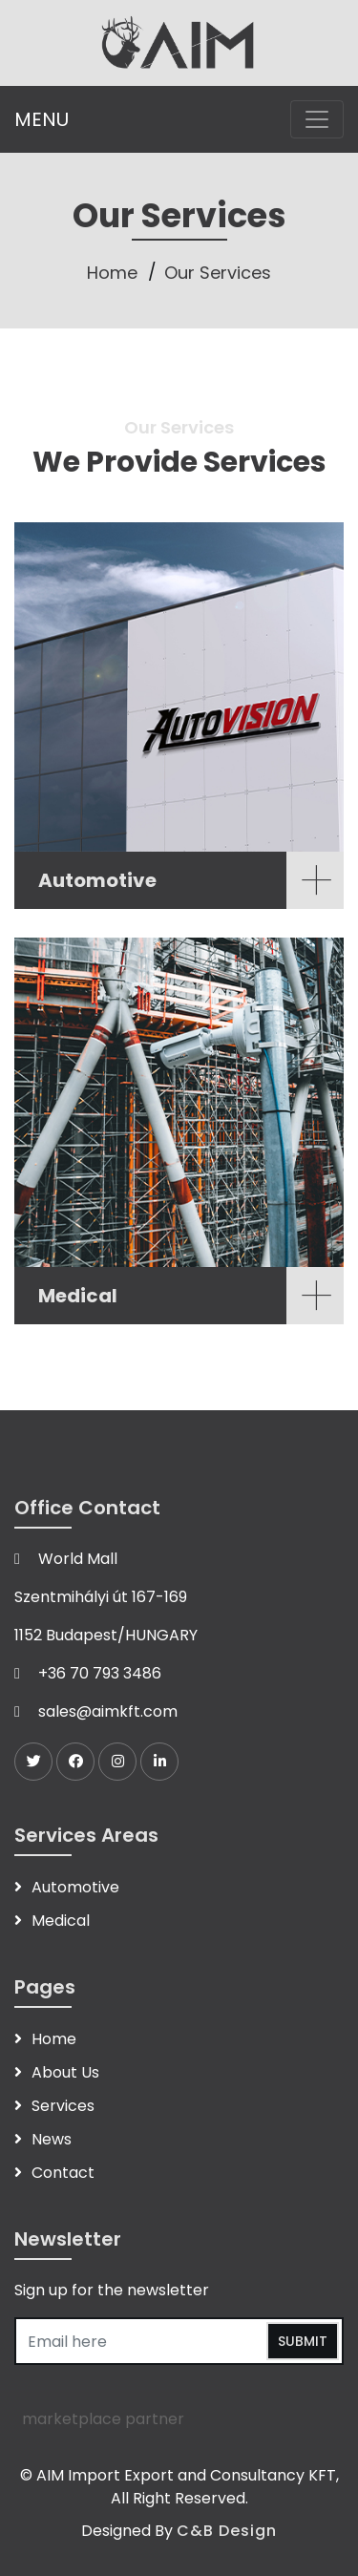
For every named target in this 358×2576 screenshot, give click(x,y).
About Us (65, 2072)
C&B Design (227, 2531)
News (52, 2139)
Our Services (217, 273)
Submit (302, 2341)
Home (112, 273)
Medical (61, 1921)
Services (63, 2106)
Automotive (75, 1887)
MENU (41, 119)
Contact (63, 2173)
